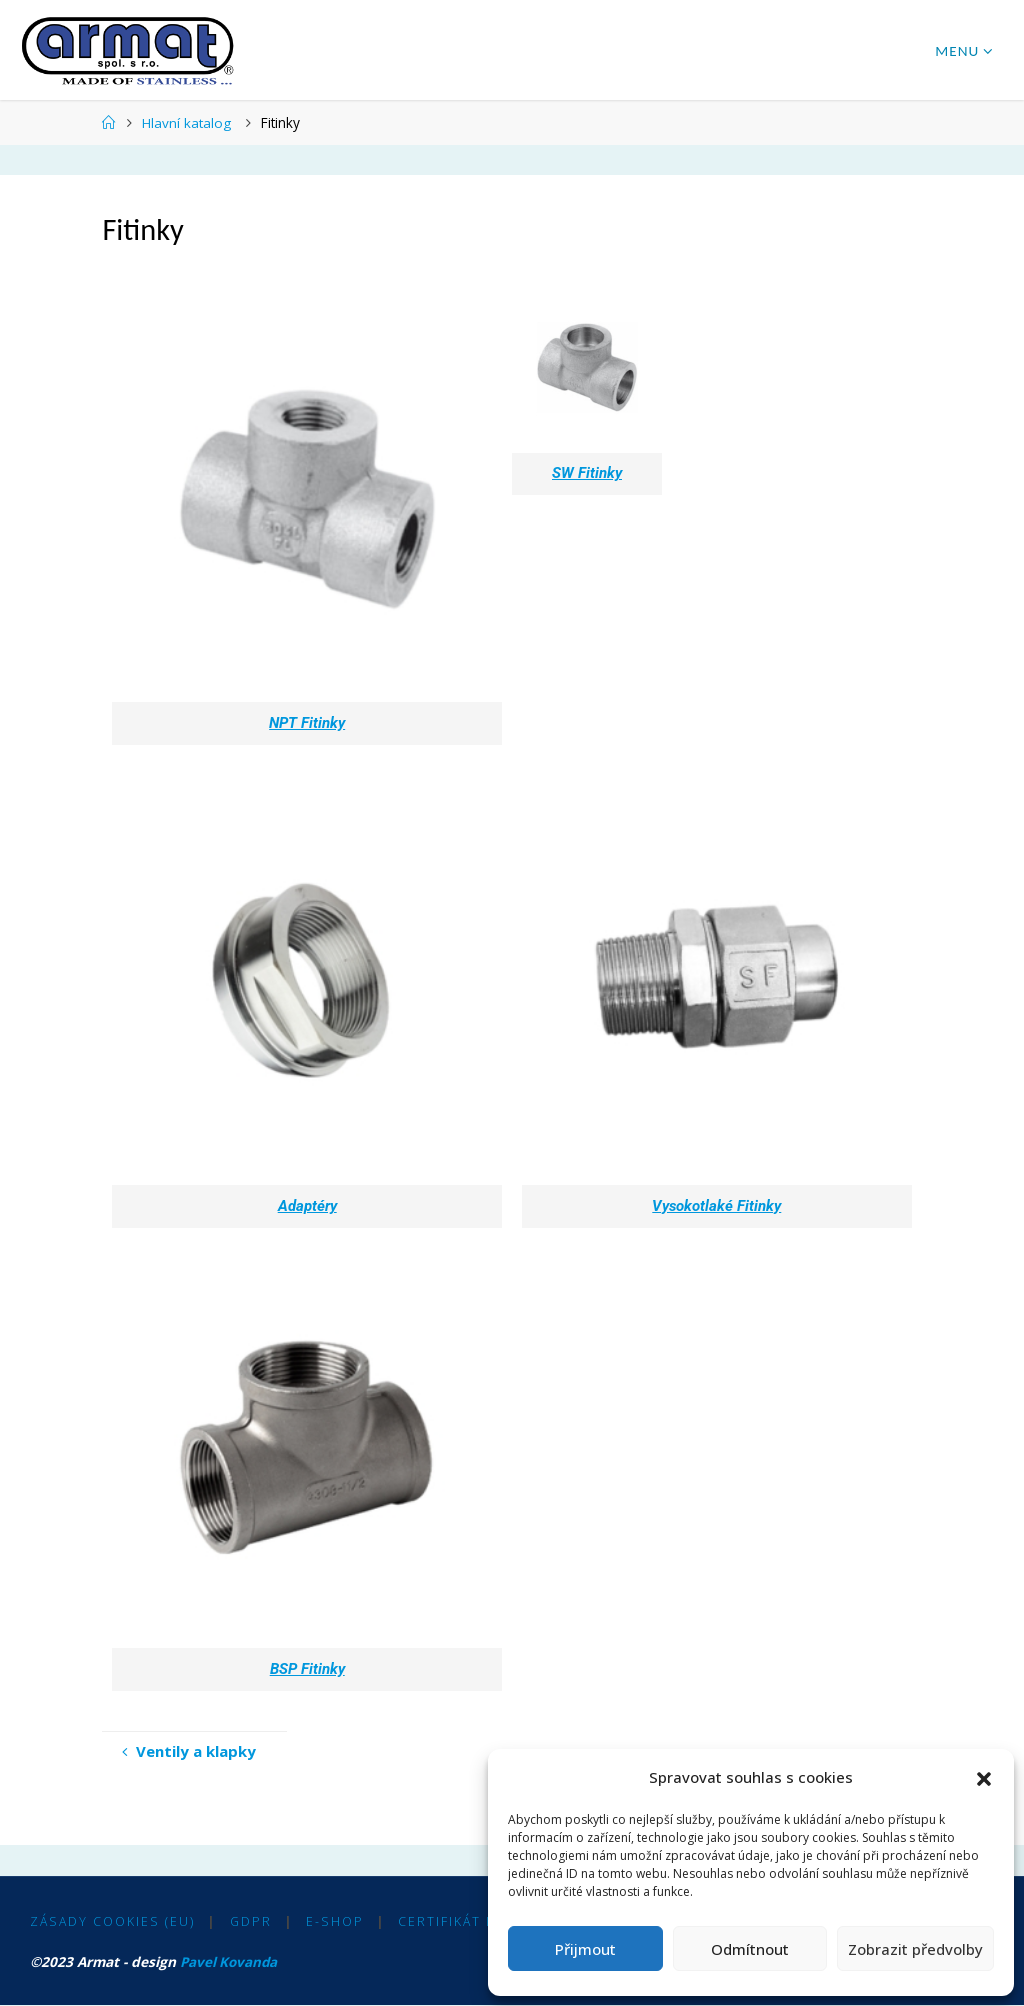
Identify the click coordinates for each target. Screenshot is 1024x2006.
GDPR (251, 1922)
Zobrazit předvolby (915, 1949)
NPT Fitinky (307, 723)
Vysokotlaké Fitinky (716, 1206)
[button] (984, 1778)
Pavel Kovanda (230, 1962)
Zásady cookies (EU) (112, 1922)
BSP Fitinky (307, 1669)
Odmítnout (750, 1949)
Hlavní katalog (186, 122)
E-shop (335, 1922)
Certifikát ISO (455, 1922)
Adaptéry (307, 1206)
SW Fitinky (587, 473)
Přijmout (585, 1949)
